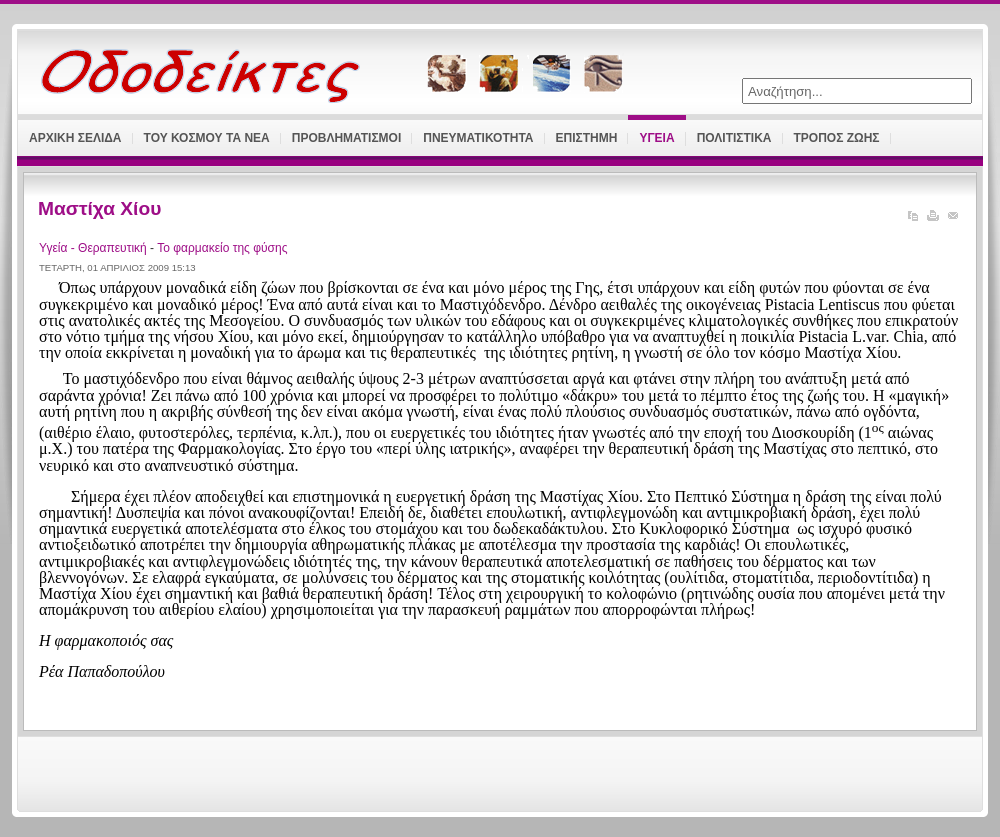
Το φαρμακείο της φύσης (222, 248)
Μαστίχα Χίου (99, 208)
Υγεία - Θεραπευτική (94, 248)
